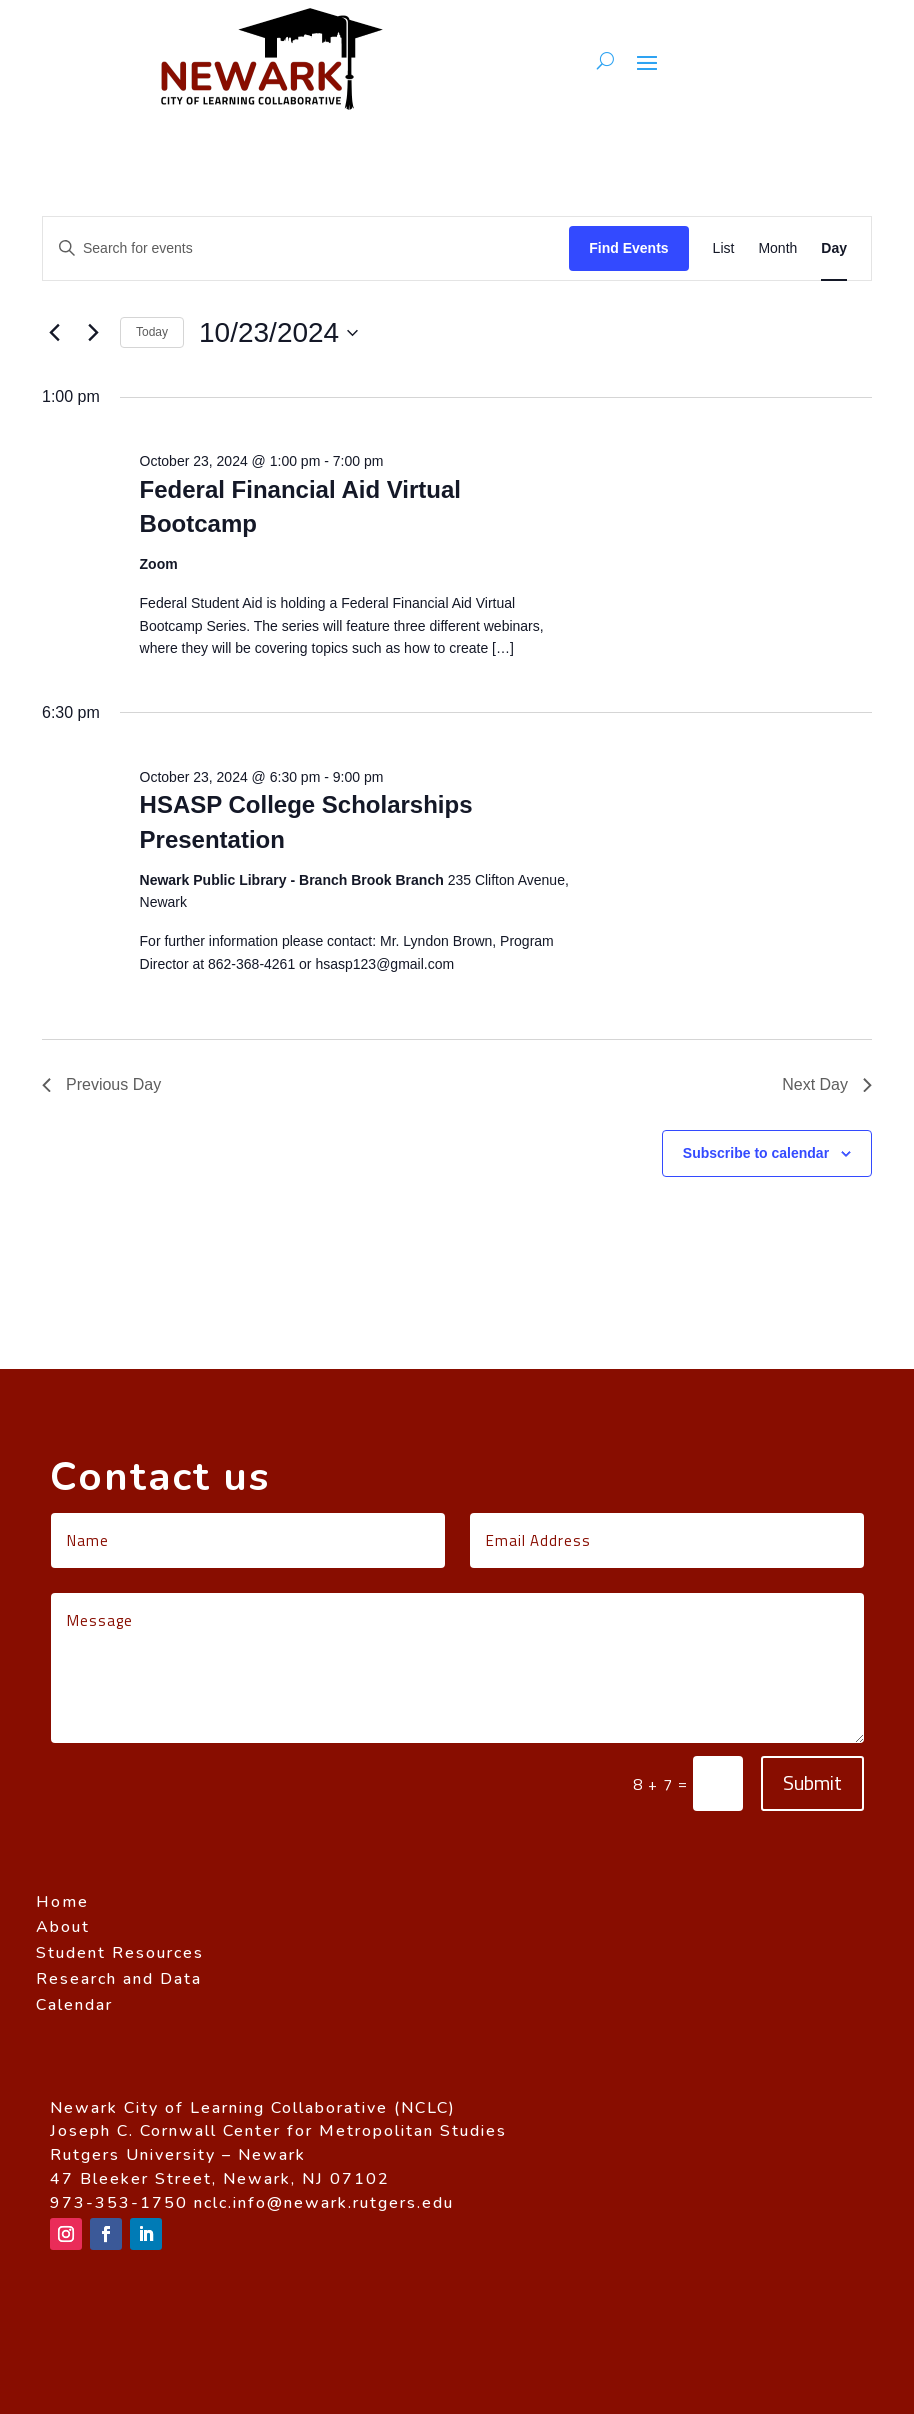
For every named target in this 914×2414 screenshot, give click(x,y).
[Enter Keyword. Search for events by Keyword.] (306, 248)
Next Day (827, 1084)
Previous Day (101, 1084)
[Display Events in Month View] (777, 248)
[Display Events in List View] (724, 248)
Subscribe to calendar (756, 1153)
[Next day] (93, 333)
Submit (812, 1782)
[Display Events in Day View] (834, 248)
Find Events (628, 248)
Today (152, 332)
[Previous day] (54, 333)
